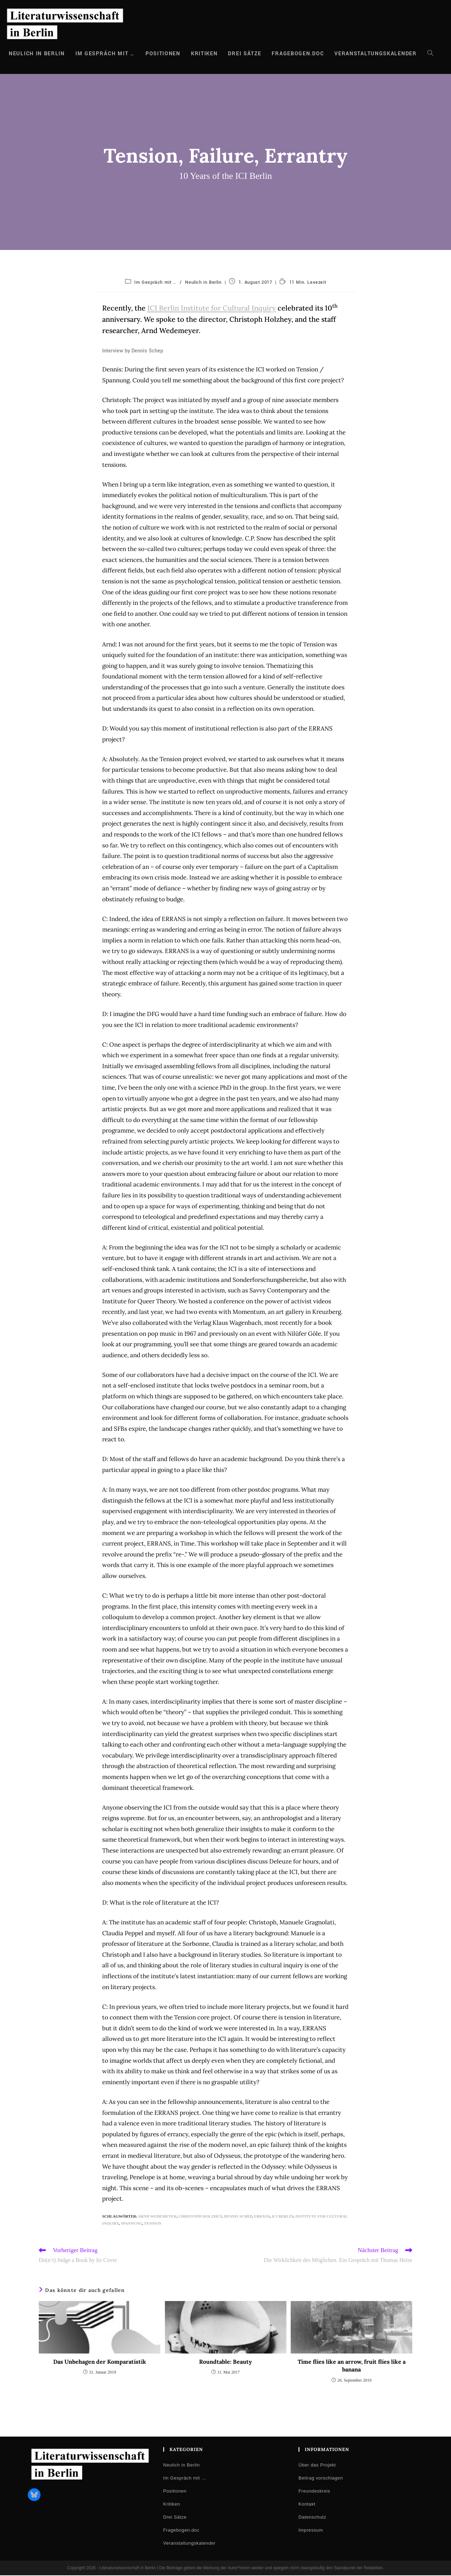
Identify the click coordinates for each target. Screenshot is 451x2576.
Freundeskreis (314, 2491)
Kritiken (171, 2504)
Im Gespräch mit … (155, 282)
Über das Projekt (317, 2465)
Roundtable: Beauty (225, 2362)
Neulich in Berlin (203, 282)
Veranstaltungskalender (189, 2543)
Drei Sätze (175, 2517)
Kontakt (306, 2504)
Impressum (310, 2530)
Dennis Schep (238, 2216)
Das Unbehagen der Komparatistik (99, 2362)
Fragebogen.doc (181, 2530)
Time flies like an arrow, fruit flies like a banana (352, 2366)
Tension (153, 2223)
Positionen (175, 2491)
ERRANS (262, 2216)
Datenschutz (312, 2517)
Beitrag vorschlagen (320, 2478)
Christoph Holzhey (200, 2216)
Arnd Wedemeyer (157, 2216)
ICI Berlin (282, 2216)
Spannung (131, 2223)
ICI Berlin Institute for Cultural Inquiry (211, 307)
